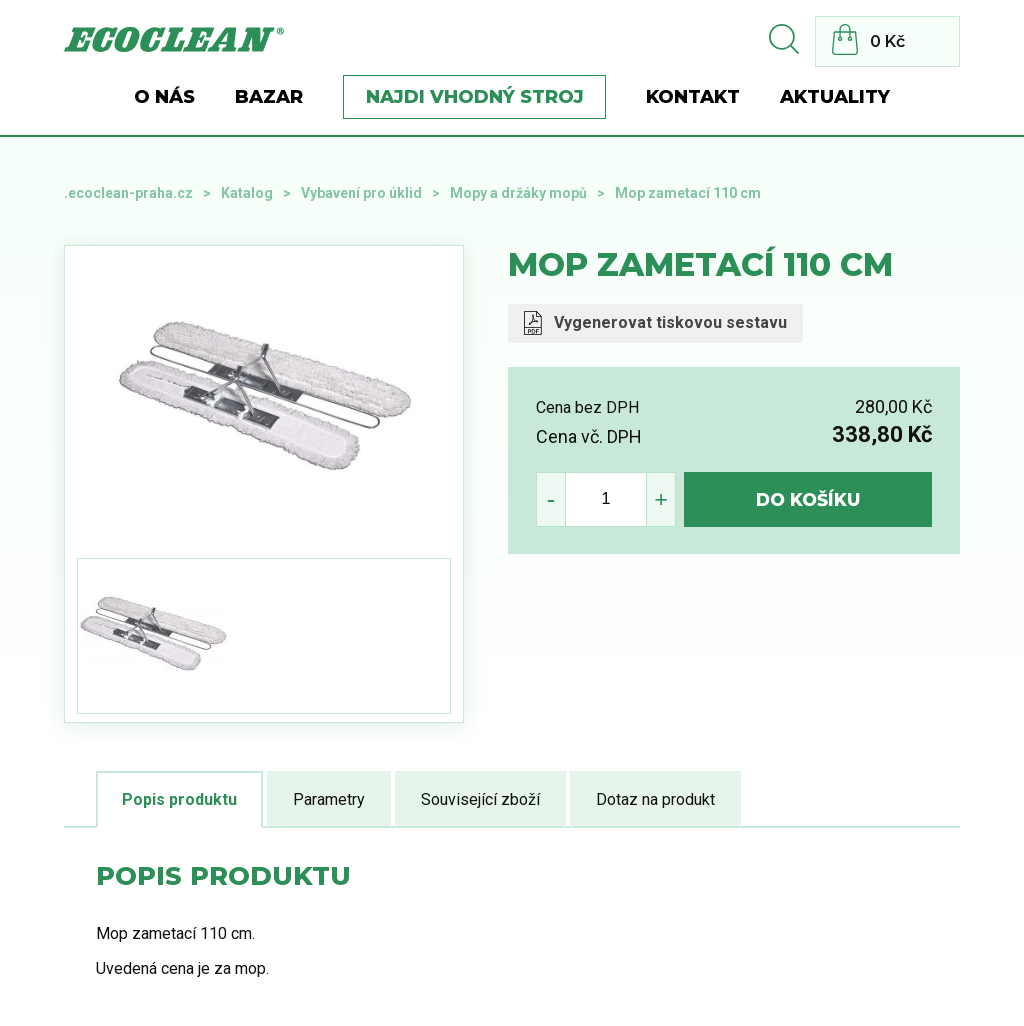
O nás (164, 97)
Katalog (247, 193)
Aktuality (835, 97)
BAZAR (269, 97)
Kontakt (693, 97)
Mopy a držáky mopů (518, 193)
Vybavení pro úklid (361, 193)
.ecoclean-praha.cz (128, 193)
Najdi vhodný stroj (475, 97)
